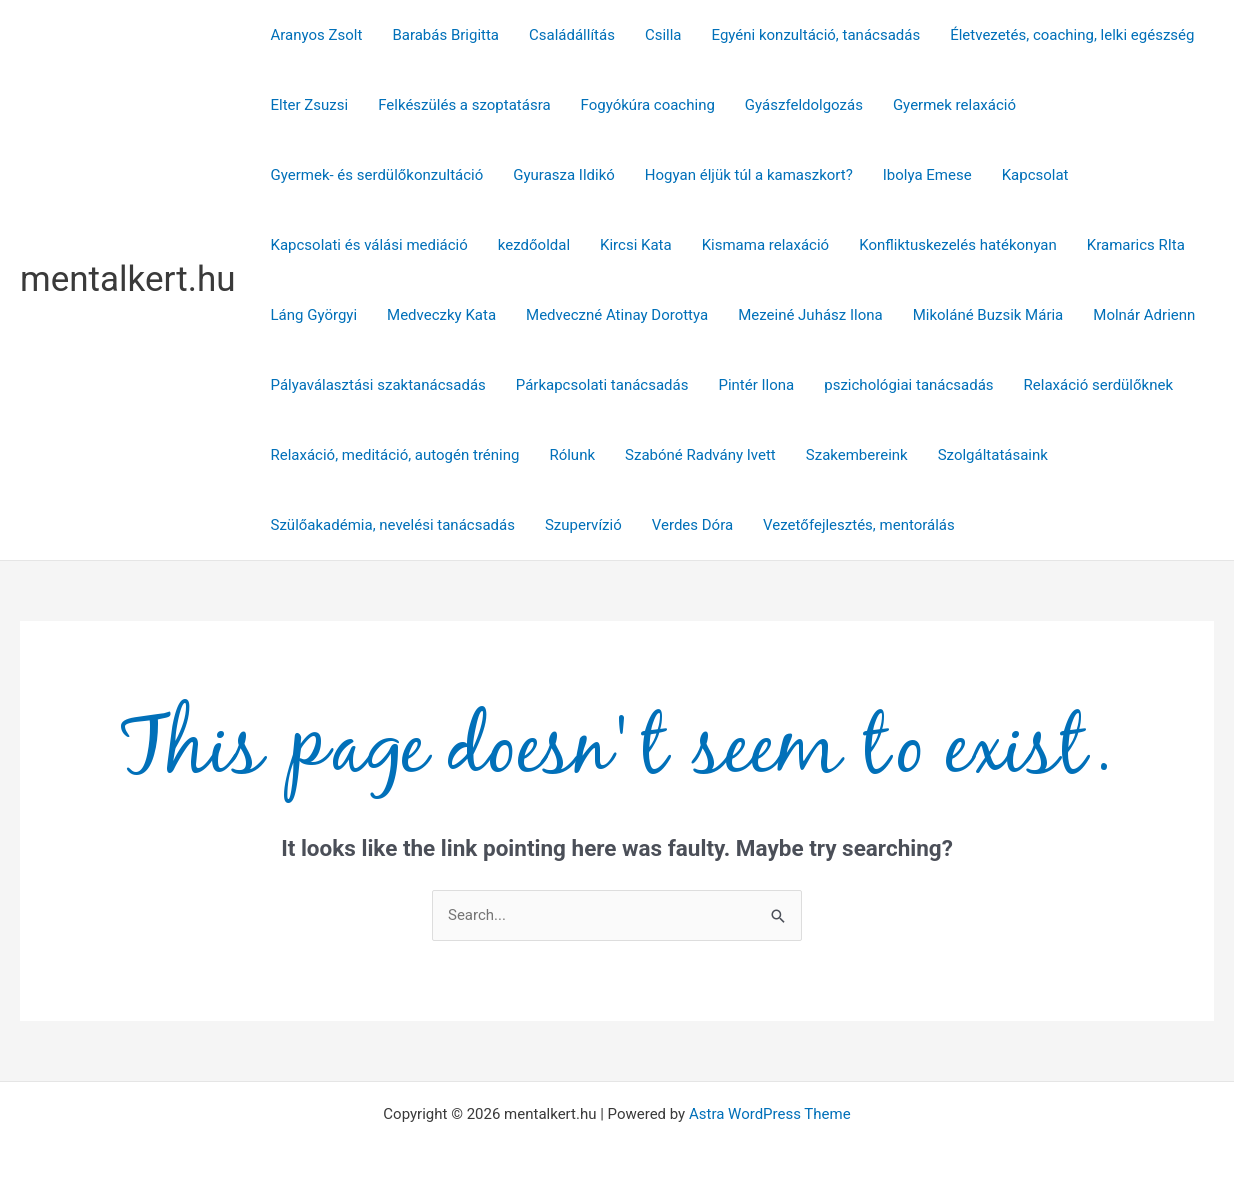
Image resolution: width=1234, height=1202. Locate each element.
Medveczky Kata (441, 315)
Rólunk (572, 455)
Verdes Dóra (692, 525)
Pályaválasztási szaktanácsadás (378, 385)
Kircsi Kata (636, 245)
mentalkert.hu (128, 279)
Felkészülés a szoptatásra (464, 105)
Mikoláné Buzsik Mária (988, 315)
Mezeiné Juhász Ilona (810, 315)
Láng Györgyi (314, 315)
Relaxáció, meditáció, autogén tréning (395, 455)
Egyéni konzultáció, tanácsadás (816, 35)
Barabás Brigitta (445, 35)
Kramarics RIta (1136, 245)
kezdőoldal (534, 245)
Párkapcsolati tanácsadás (602, 385)
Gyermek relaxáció (954, 105)
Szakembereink (857, 455)
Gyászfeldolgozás (804, 105)
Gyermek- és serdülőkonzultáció (377, 175)
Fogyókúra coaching (648, 105)
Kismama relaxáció (766, 245)
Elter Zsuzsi (310, 105)
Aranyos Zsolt (317, 35)
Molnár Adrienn (1144, 315)
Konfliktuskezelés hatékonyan (958, 245)
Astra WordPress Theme (770, 1114)
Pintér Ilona (756, 385)
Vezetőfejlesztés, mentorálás (859, 525)
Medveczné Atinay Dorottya (617, 315)
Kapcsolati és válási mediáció (369, 245)
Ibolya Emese (927, 175)
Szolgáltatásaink (993, 455)
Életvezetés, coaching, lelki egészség (1072, 35)
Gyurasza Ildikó (564, 175)
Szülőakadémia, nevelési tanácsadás (393, 525)
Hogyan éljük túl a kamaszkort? (749, 175)
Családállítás (572, 35)
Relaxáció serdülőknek (1098, 385)
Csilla (663, 35)
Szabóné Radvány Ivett (700, 455)
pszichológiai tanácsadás (908, 385)
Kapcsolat (1035, 175)
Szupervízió (583, 525)
